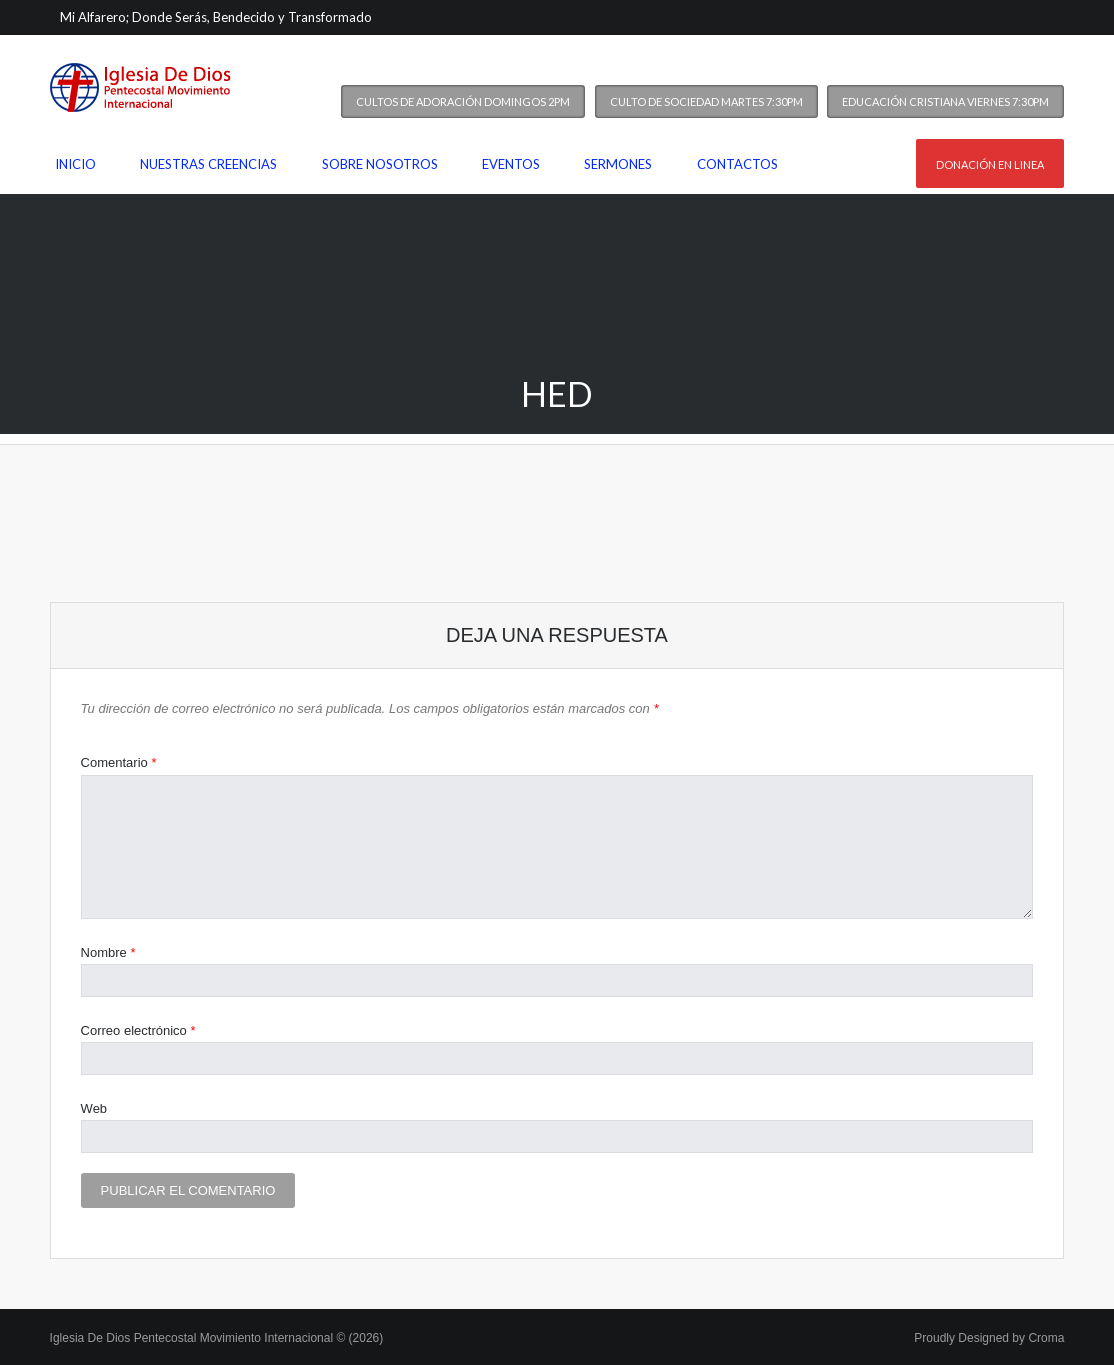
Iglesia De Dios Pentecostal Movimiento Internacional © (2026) (217, 1338)
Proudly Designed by (989, 1338)
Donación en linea (990, 164)
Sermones (618, 164)
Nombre (108, 952)
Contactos (737, 164)
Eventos (511, 164)
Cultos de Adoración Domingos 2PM (463, 101)
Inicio (75, 164)
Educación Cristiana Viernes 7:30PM (945, 101)
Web (94, 1108)
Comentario (119, 762)
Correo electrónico (138, 1030)
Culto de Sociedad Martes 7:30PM (706, 101)
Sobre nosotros (380, 164)
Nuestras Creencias (208, 164)
